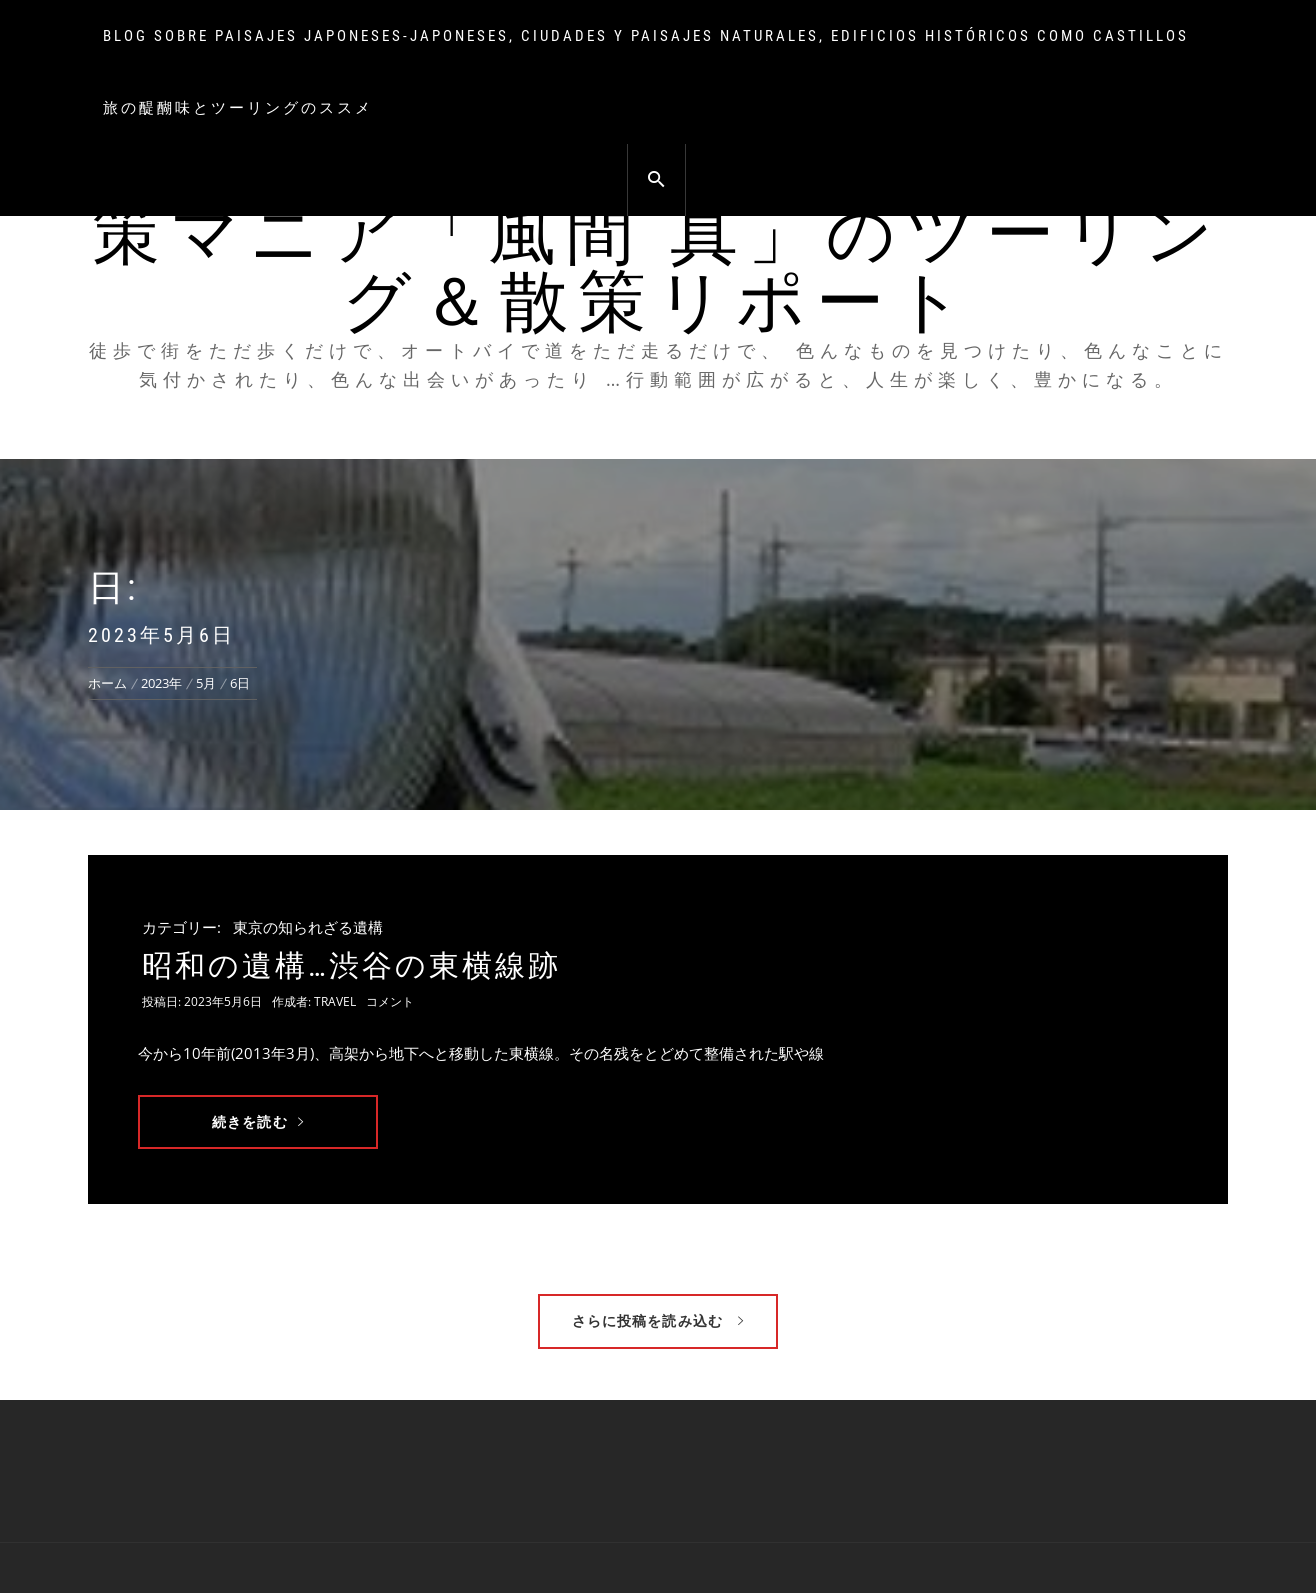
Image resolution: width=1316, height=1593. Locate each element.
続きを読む (258, 1121)
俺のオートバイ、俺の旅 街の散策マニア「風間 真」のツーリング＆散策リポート (658, 234)
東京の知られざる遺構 (308, 927)
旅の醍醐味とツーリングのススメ (238, 108)
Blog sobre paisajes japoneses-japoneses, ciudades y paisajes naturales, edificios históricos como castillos (646, 36)
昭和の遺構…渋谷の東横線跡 (351, 965)
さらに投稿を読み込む (658, 1320)
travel (335, 1001)
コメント (390, 1001)
